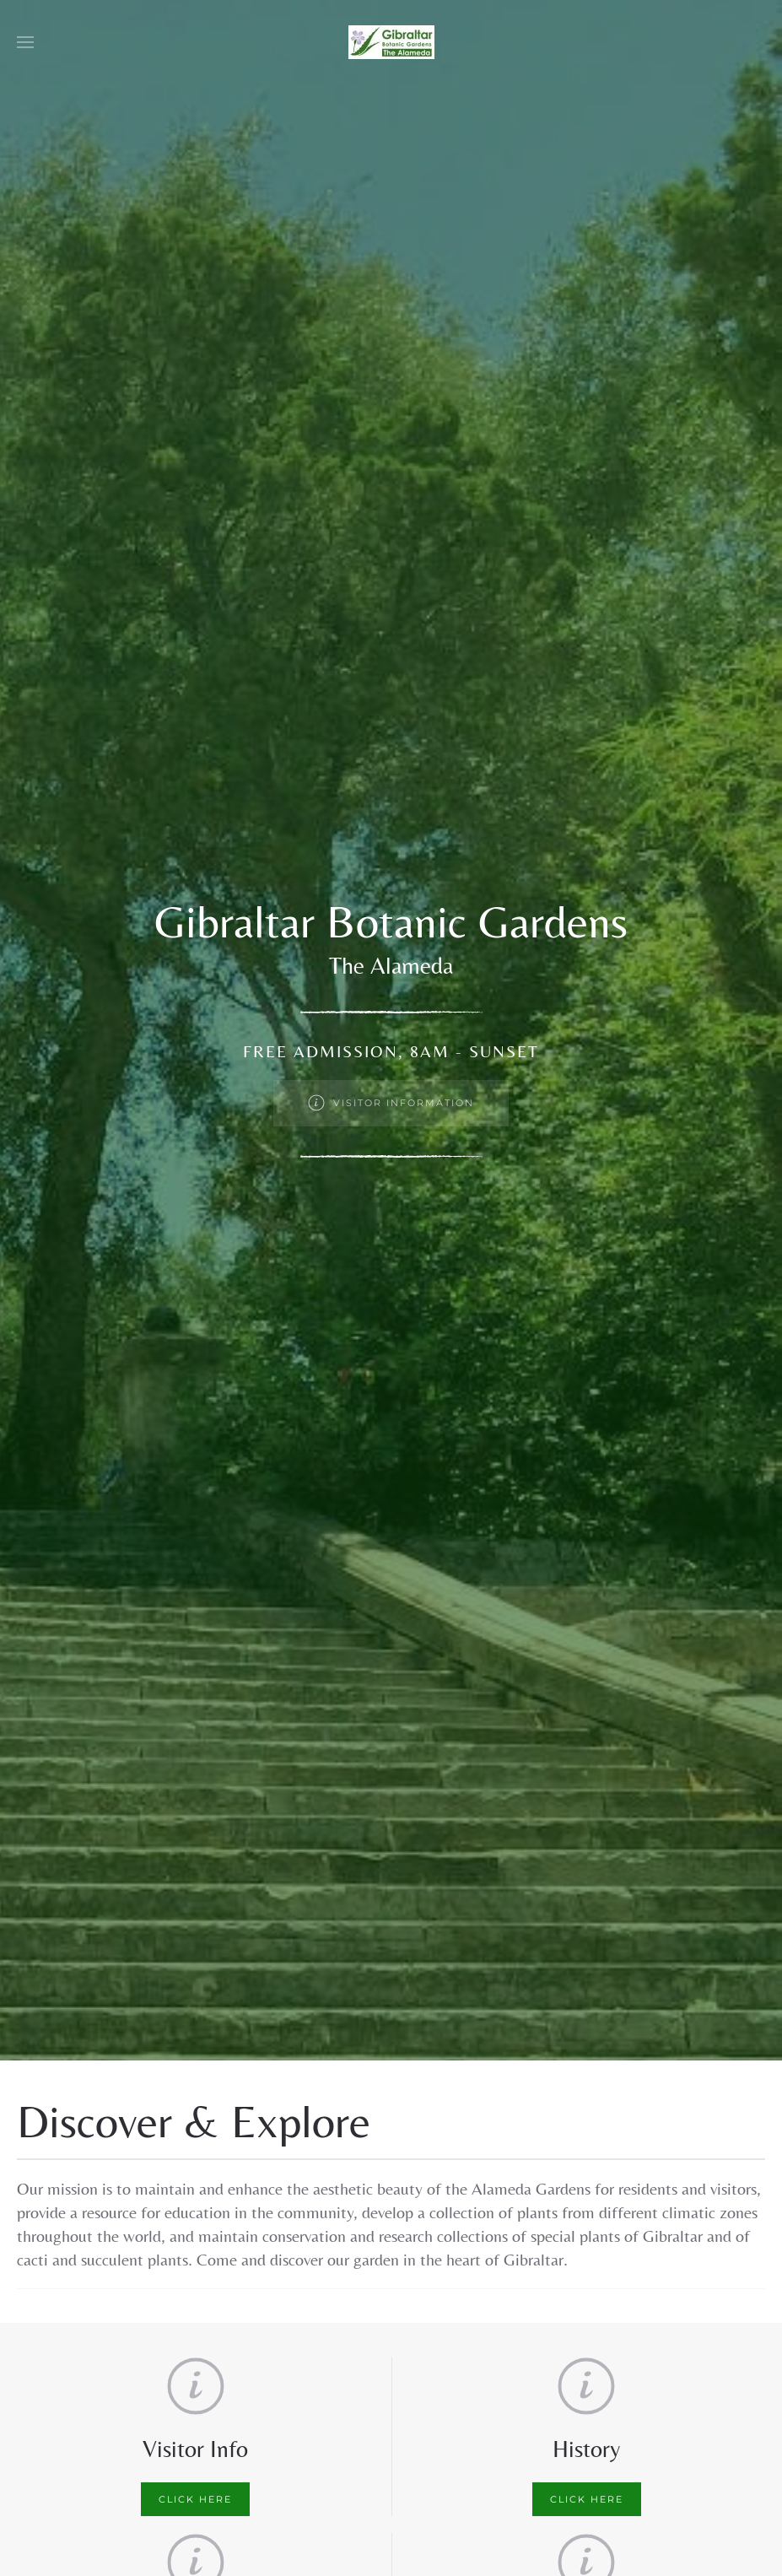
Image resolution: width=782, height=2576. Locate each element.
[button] (25, 42)
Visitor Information (391, 1102)
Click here (195, 2499)
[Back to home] (391, 42)
